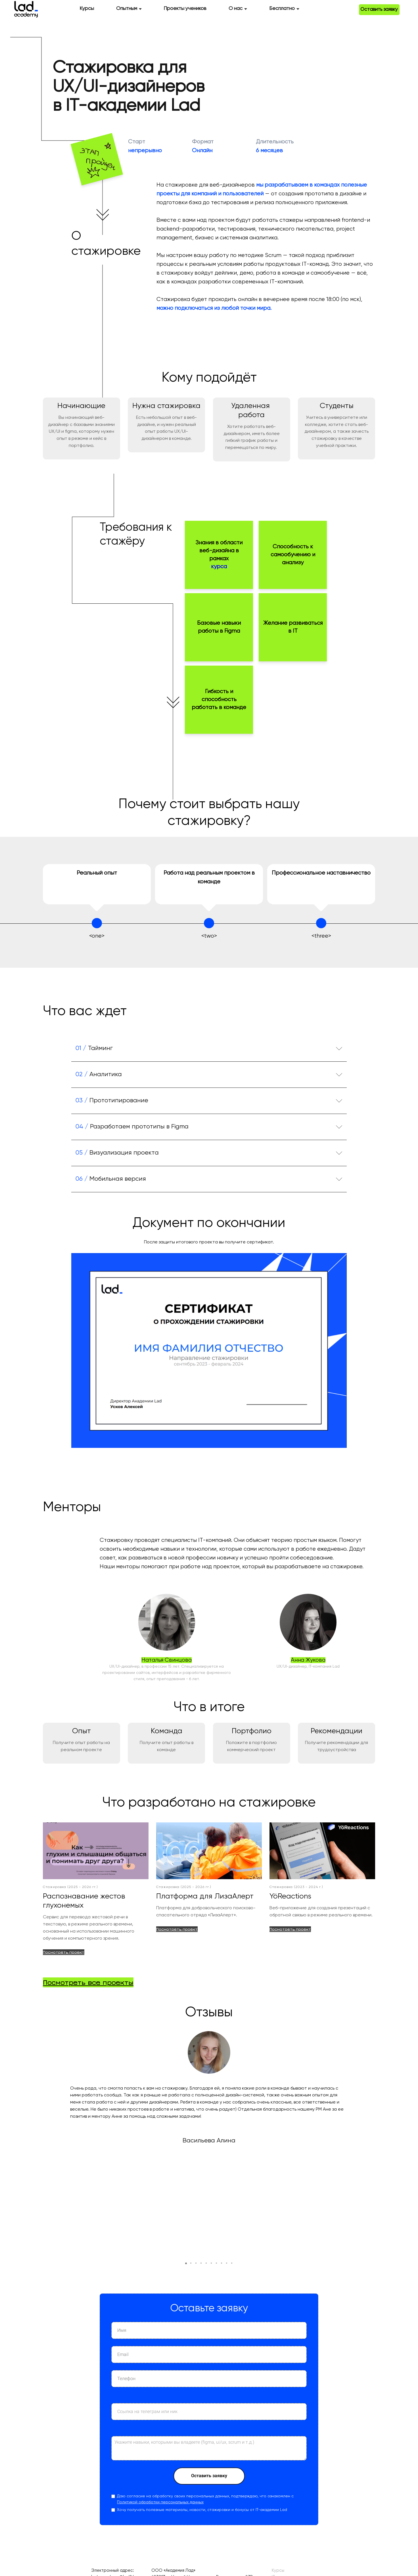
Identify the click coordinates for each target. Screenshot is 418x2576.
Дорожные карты (289, 2513)
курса (219, 570)
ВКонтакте (395, 2470)
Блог (276, 2506)
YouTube (397, 2478)
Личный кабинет (390, 2487)
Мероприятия (285, 2494)
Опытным (126, 11)
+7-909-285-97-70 (108, 2526)
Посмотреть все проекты (88, 1985)
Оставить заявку (375, 15)
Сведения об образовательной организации (317, 2526)
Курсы (87, 11)
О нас (236, 11)
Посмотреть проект (63, 1955)
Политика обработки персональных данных (195, 2500)
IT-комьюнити (285, 2487)
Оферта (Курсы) (168, 2506)
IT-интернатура (288, 2468)
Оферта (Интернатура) (175, 2513)
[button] (186, 2154)
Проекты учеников (185, 11)
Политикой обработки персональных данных (160, 2393)
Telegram (396, 2461)
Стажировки (284, 2500)
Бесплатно (282, 11)
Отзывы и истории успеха (298, 2481)
